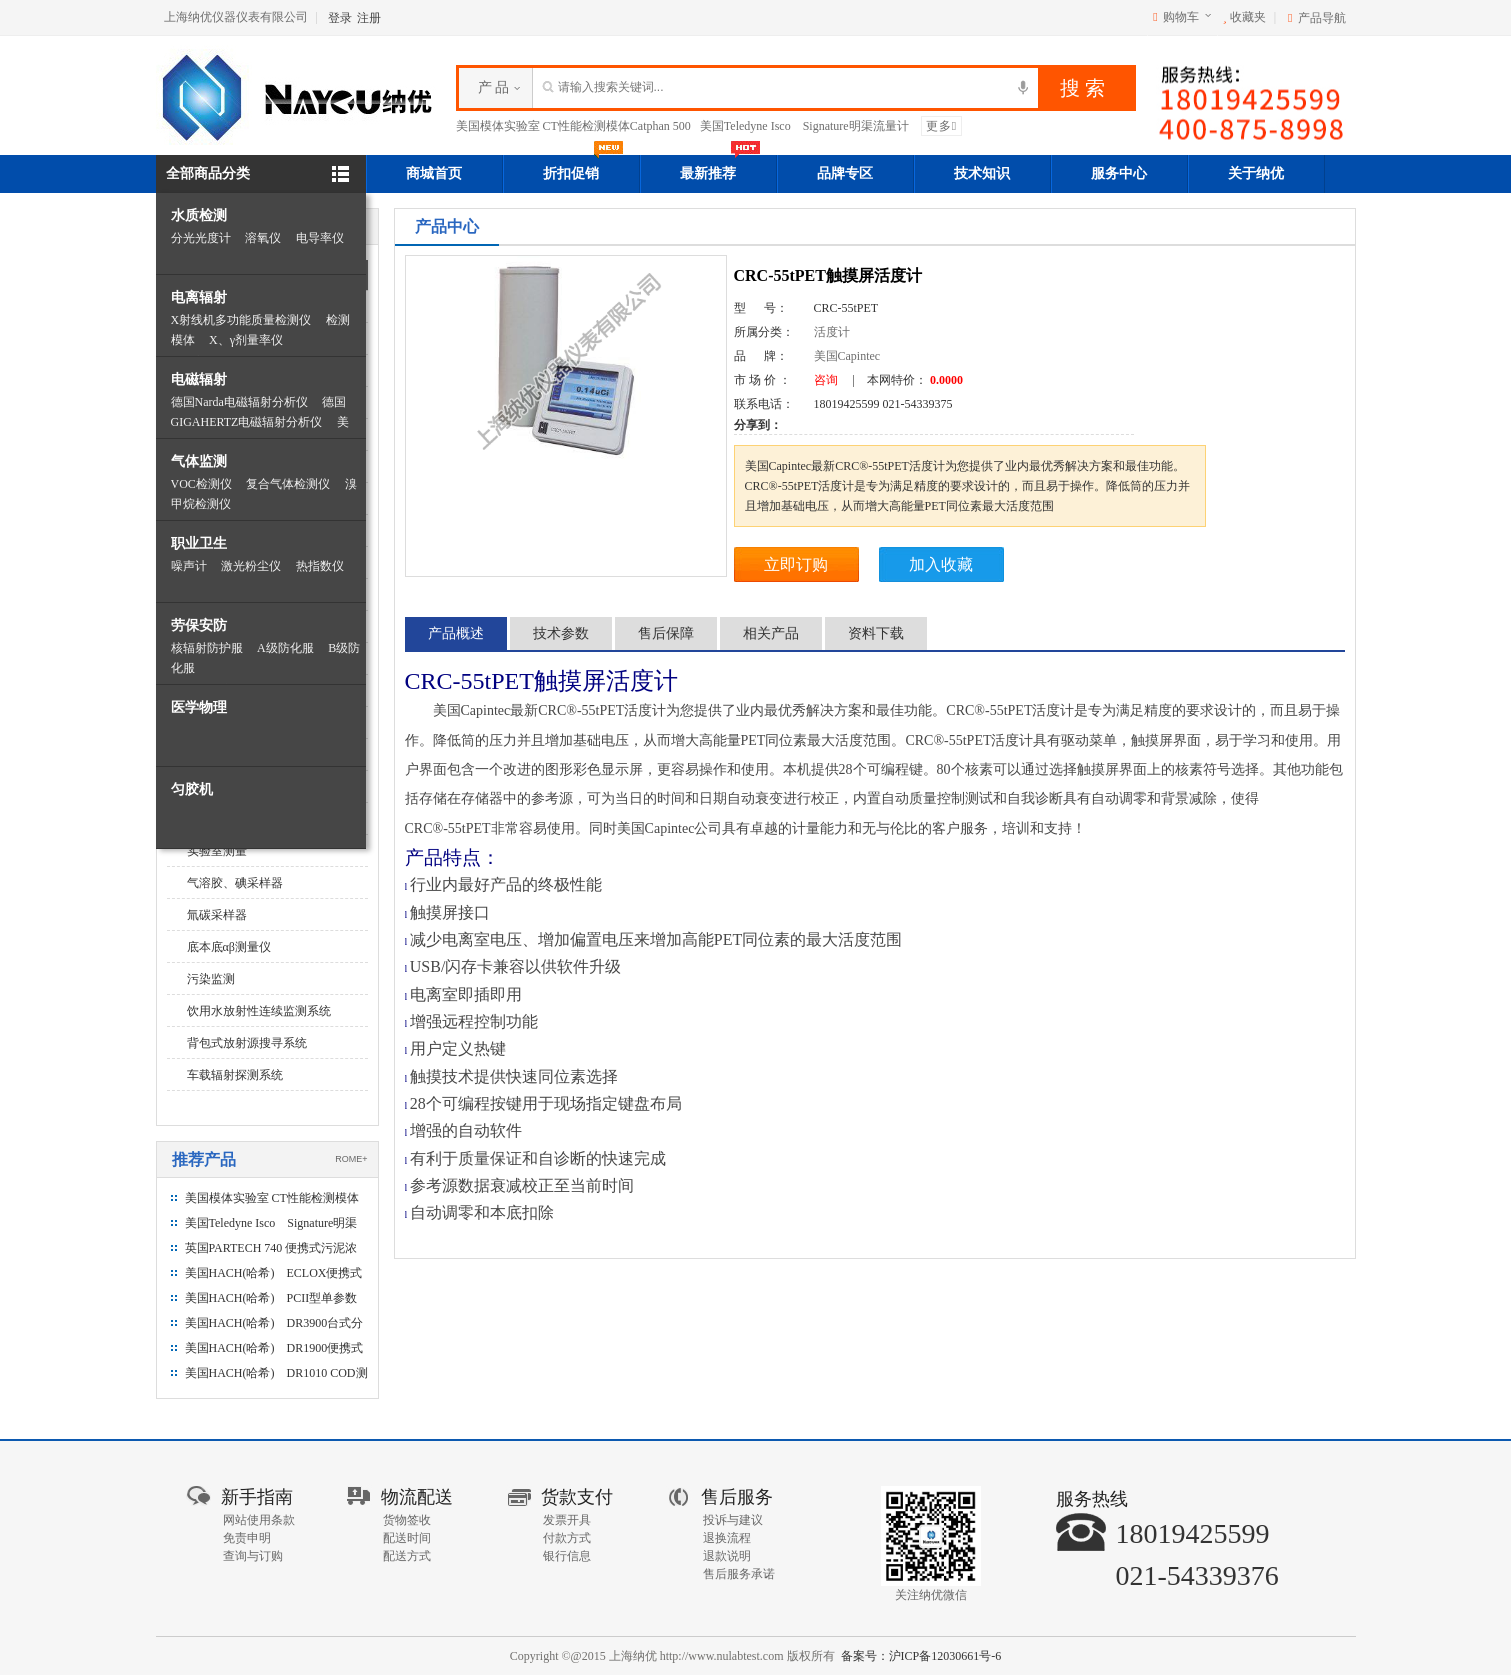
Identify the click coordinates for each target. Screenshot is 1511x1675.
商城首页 (434, 173)
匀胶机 (192, 789)
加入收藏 (941, 564)
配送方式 (407, 1556)
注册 (369, 18)
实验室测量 (217, 851)
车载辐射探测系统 (235, 1075)
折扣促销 (583, 168)
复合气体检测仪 (288, 484)
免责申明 (247, 1538)
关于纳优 (1256, 173)
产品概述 (456, 633)
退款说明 (727, 1556)
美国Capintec (847, 356)
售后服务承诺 (739, 1574)
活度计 (832, 332)
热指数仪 (320, 566)
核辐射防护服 (207, 648)
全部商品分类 (208, 173)
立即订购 (796, 564)
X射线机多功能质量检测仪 (241, 320)
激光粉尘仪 (251, 566)
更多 (941, 126)
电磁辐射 (199, 379)
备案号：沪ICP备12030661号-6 (921, 1656)
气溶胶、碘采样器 (235, 883)
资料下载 (876, 633)
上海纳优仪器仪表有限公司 (236, 17)
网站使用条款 (259, 1520)
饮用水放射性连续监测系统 (259, 1011)
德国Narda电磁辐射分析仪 (239, 402)
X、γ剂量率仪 (246, 340)
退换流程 (727, 1538)
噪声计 (189, 566)
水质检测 (199, 215)
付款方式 (567, 1538)
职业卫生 (199, 543)
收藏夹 (1244, 17)
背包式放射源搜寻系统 (247, 1043)
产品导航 (1322, 18)
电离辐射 (199, 297)
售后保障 (666, 633)
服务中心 (1119, 173)
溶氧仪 (263, 238)
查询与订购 (253, 1556)
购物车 (1181, 17)
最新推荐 (720, 168)
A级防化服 (285, 648)
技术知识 (982, 173)
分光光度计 (201, 238)
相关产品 (771, 633)
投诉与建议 (733, 1520)
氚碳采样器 (217, 915)
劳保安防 (199, 625)
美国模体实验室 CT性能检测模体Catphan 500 (573, 126)
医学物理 (199, 707)
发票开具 (567, 1520)
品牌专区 (845, 173)
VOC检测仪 (201, 484)
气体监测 (199, 461)
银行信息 (567, 1556)
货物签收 (407, 1520)
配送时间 (407, 1538)
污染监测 (211, 979)
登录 (340, 18)
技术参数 (561, 633)
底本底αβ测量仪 (229, 947)
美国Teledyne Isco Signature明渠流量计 (804, 126)
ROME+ (351, 1159)
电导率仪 (320, 238)
